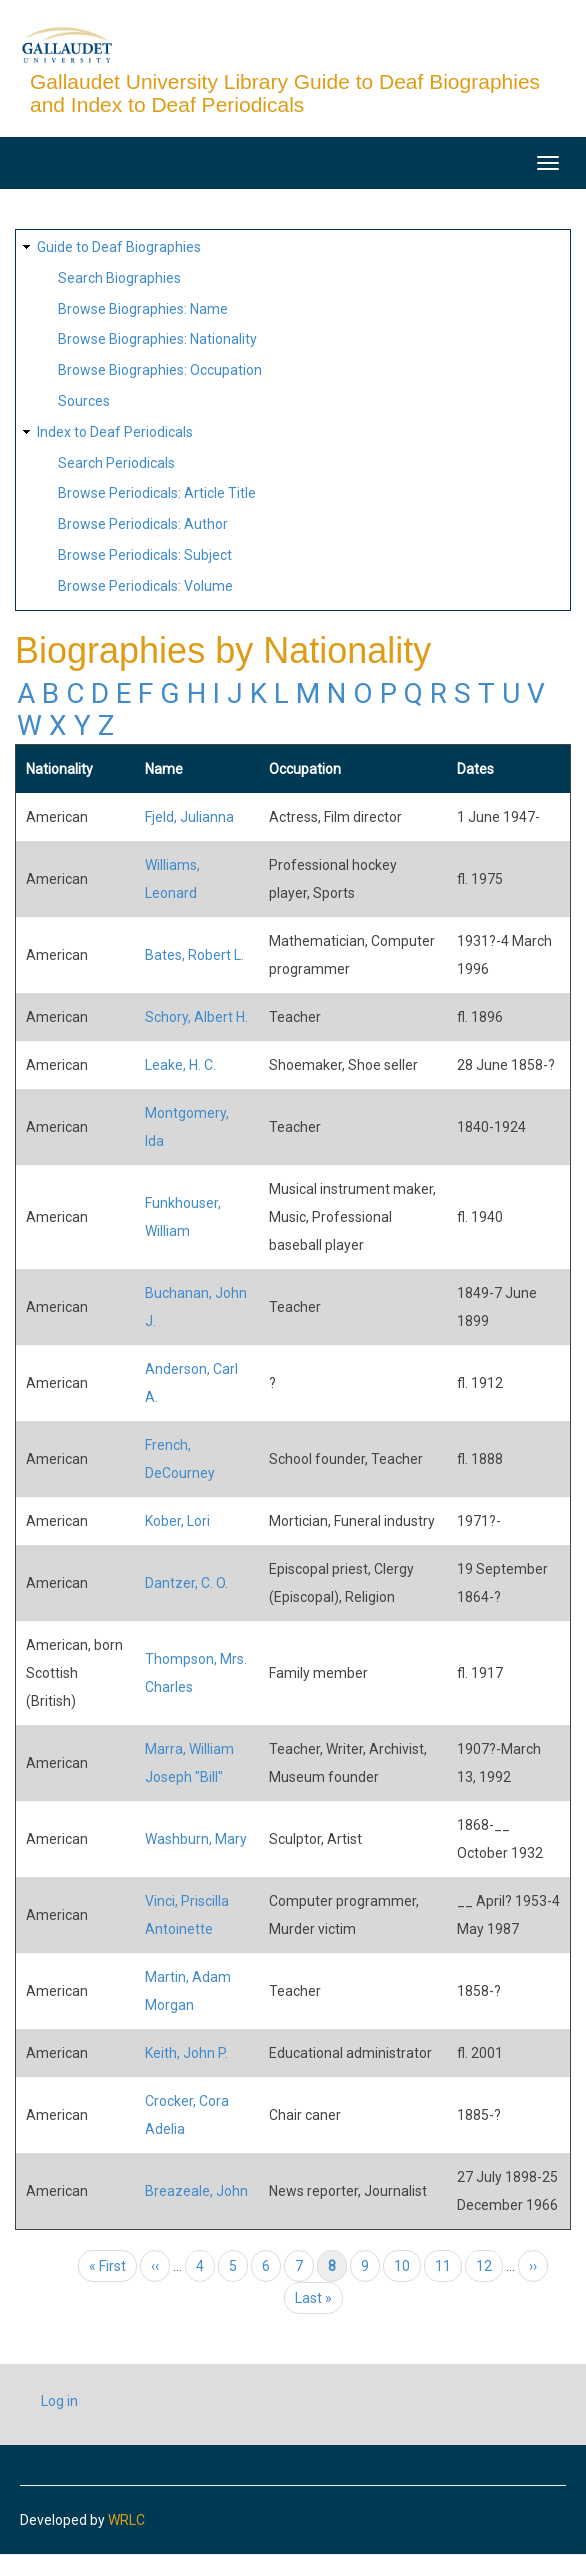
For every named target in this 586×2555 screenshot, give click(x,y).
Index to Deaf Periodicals (115, 432)
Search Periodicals (116, 463)
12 (489, 2266)
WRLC (126, 2520)
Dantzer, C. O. (186, 1583)
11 (448, 2266)
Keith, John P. (186, 2053)
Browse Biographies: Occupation (160, 370)
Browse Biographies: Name (143, 309)
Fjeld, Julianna (189, 817)
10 (407, 2266)
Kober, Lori (177, 1521)
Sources (84, 401)
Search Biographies (119, 278)
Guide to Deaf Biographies (119, 247)
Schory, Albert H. (196, 1017)
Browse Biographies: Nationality (157, 339)
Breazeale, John (196, 2191)
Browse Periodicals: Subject (145, 555)
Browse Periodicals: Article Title (157, 493)
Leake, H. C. (180, 1065)
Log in (59, 2401)
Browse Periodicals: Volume (145, 586)
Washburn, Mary (196, 1839)
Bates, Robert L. (194, 955)
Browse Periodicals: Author (143, 524)
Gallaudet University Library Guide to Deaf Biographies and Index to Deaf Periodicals (285, 93)
